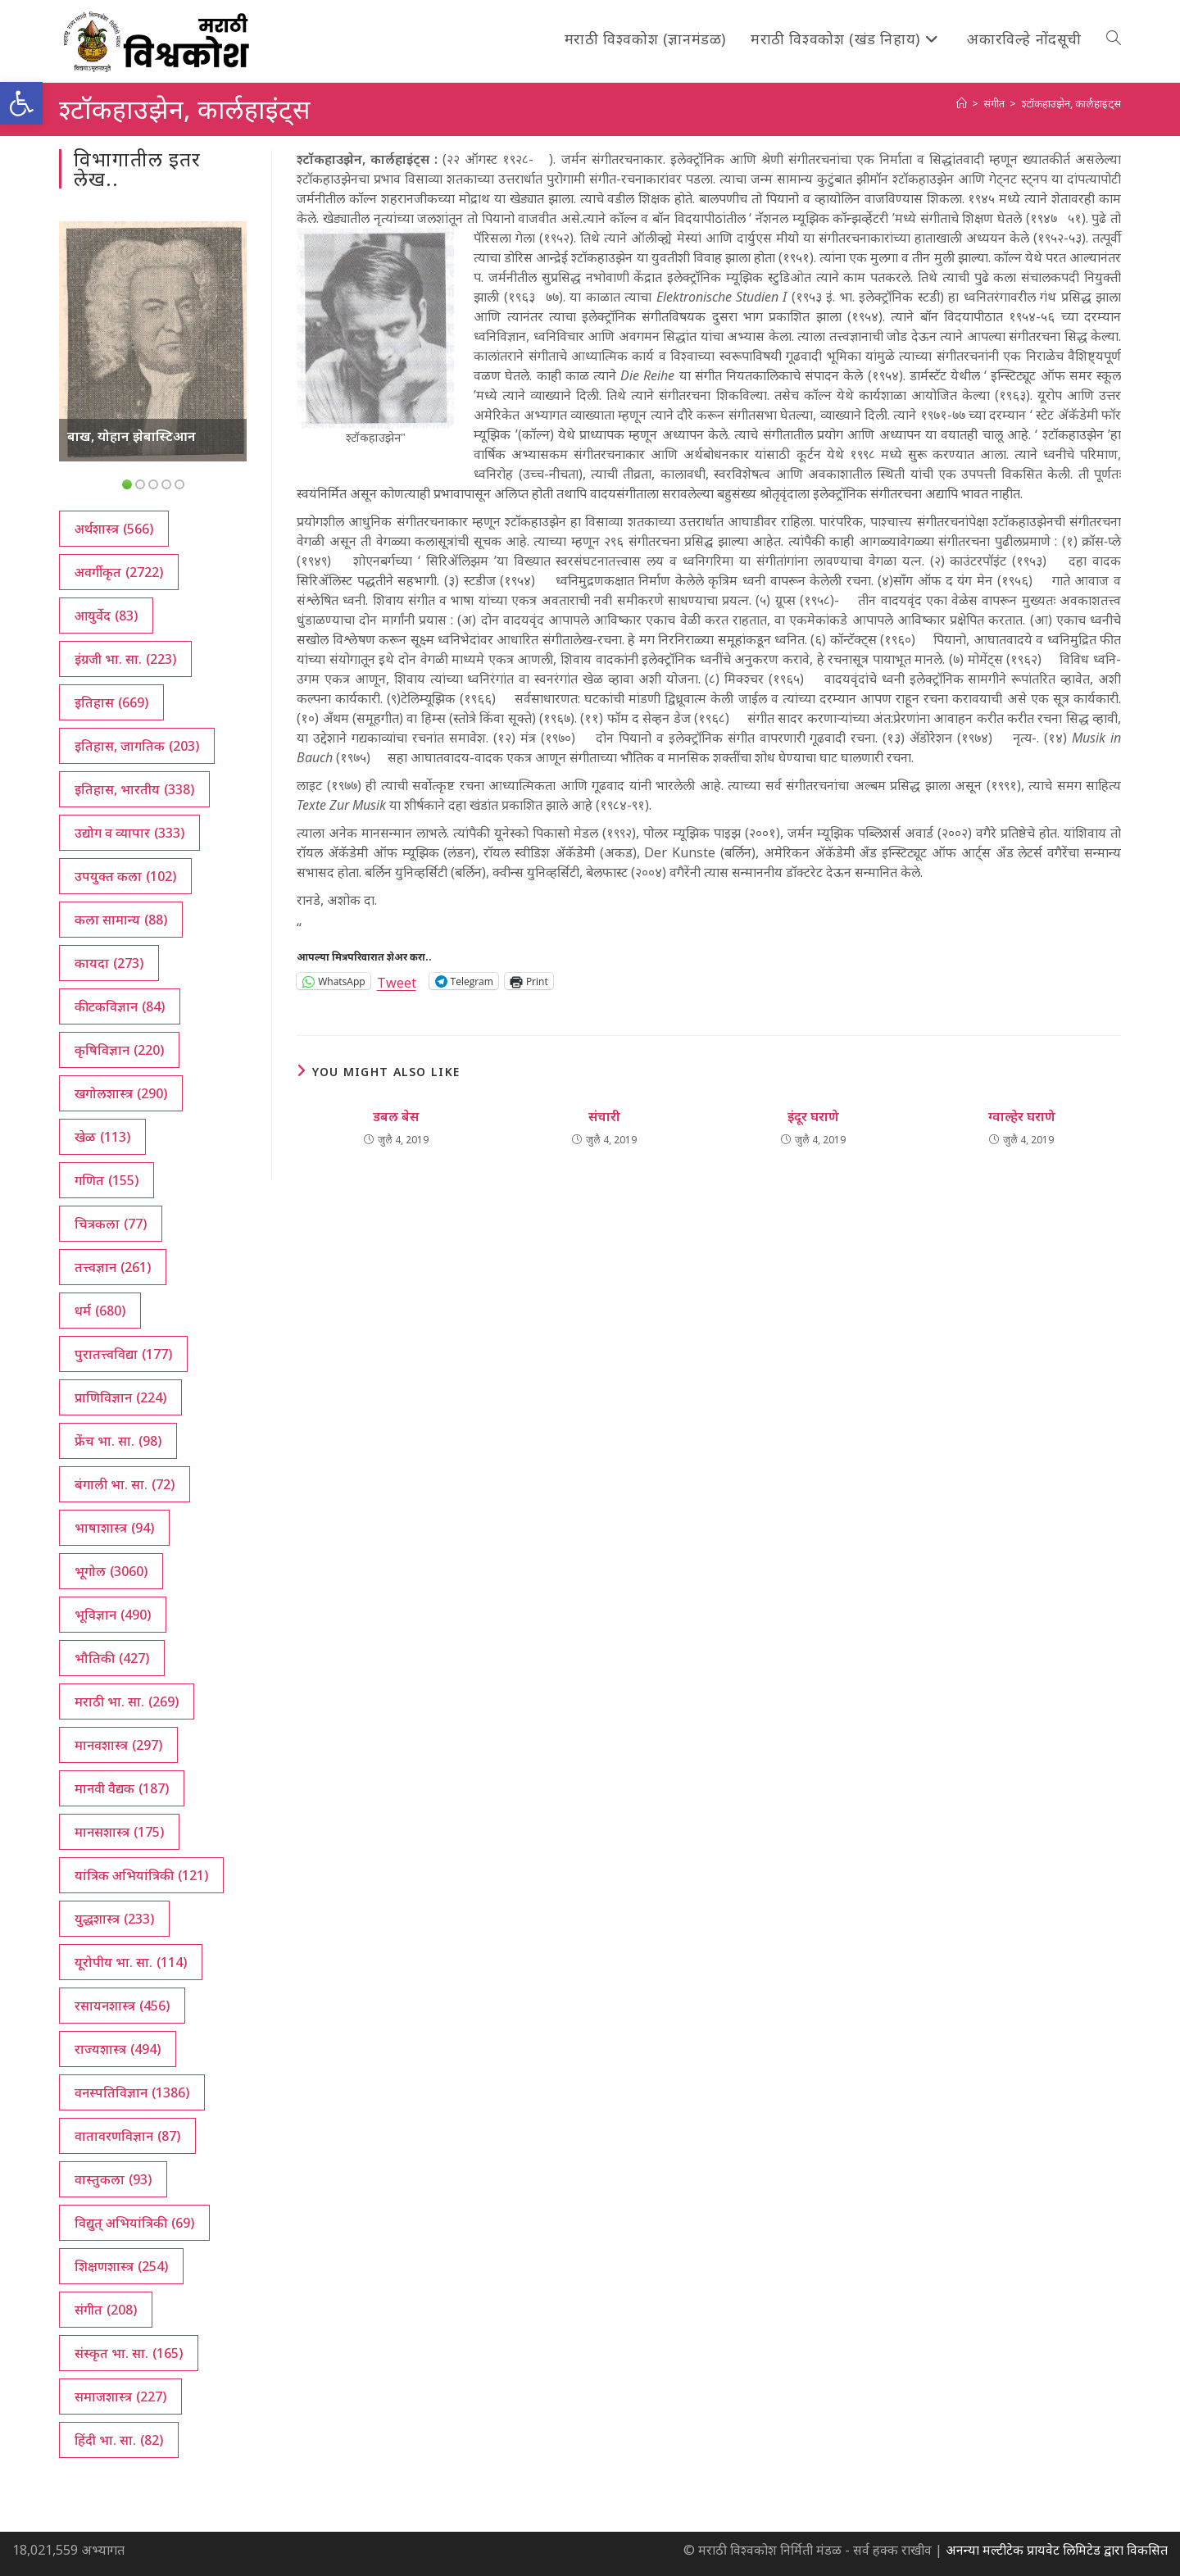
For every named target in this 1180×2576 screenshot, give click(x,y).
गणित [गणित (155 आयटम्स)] (106, 1180)
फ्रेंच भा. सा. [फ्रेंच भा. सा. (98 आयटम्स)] (118, 1441)
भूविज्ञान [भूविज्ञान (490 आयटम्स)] (113, 1614)
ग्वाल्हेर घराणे (1021, 1116)
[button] (21, 103)
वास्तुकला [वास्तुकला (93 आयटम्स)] (113, 2179)
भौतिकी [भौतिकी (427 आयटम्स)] (112, 1658)
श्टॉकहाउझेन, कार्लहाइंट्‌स (1071, 103)
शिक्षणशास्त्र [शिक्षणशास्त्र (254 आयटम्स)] (121, 2266)
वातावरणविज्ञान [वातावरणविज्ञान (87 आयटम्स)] (127, 2136)
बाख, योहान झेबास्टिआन (131, 436)
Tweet (396, 981)
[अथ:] (961, 103)
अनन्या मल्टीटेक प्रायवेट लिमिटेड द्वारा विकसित (1057, 2550)
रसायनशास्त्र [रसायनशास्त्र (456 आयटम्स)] (122, 2005)
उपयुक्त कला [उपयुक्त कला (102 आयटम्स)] (125, 876)
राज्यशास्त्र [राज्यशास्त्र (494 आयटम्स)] (118, 2049)
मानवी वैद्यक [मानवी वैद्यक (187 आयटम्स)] (122, 1788)
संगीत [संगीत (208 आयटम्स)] (106, 2309)
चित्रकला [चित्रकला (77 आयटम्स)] (111, 1223)
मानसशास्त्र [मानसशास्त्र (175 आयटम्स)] (119, 1832)
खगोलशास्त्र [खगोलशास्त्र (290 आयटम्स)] (121, 1093)
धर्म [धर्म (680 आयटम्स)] (100, 1310)
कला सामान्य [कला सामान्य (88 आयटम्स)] (121, 919)
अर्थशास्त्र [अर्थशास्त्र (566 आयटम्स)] (114, 528)
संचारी (604, 1116)
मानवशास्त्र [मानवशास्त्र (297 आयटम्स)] (118, 1745)
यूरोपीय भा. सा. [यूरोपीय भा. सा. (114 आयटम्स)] (131, 1962)
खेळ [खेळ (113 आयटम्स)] (102, 1137)
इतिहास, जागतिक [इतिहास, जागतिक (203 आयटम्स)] (137, 746)
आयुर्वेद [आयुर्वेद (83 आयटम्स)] (106, 615)
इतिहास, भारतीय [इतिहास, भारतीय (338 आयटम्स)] (134, 789)
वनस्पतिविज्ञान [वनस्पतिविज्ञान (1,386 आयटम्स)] (132, 2092)
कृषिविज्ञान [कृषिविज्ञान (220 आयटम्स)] (119, 1050)
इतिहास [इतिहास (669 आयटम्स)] (111, 702)
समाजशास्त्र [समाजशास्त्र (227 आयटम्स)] (120, 2396)
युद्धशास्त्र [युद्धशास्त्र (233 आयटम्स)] (114, 1919)
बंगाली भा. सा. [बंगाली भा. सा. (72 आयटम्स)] (125, 1484)
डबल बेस (396, 1116)
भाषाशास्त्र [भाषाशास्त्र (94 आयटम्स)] (114, 1528)
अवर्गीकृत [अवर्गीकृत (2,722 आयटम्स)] (119, 572)
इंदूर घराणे (813, 1116)
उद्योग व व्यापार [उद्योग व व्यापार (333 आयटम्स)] (129, 833)
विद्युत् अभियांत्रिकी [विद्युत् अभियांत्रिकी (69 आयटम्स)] (134, 2223)
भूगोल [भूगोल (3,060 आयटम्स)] (111, 1571)
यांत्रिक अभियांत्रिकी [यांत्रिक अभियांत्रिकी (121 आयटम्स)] (141, 1875)
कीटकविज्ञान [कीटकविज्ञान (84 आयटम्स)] (120, 1006)
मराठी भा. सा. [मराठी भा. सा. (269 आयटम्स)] (127, 1701)
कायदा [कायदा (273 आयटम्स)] (109, 963)
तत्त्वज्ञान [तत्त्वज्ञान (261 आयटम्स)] (113, 1267)
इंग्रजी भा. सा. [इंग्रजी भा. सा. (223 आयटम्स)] (125, 659)
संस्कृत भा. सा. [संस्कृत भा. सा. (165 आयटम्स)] (129, 2353)
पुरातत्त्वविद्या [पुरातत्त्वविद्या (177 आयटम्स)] (123, 1354)
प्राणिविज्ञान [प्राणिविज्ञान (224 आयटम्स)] (120, 1397)
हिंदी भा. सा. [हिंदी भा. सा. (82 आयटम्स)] (119, 2440)
